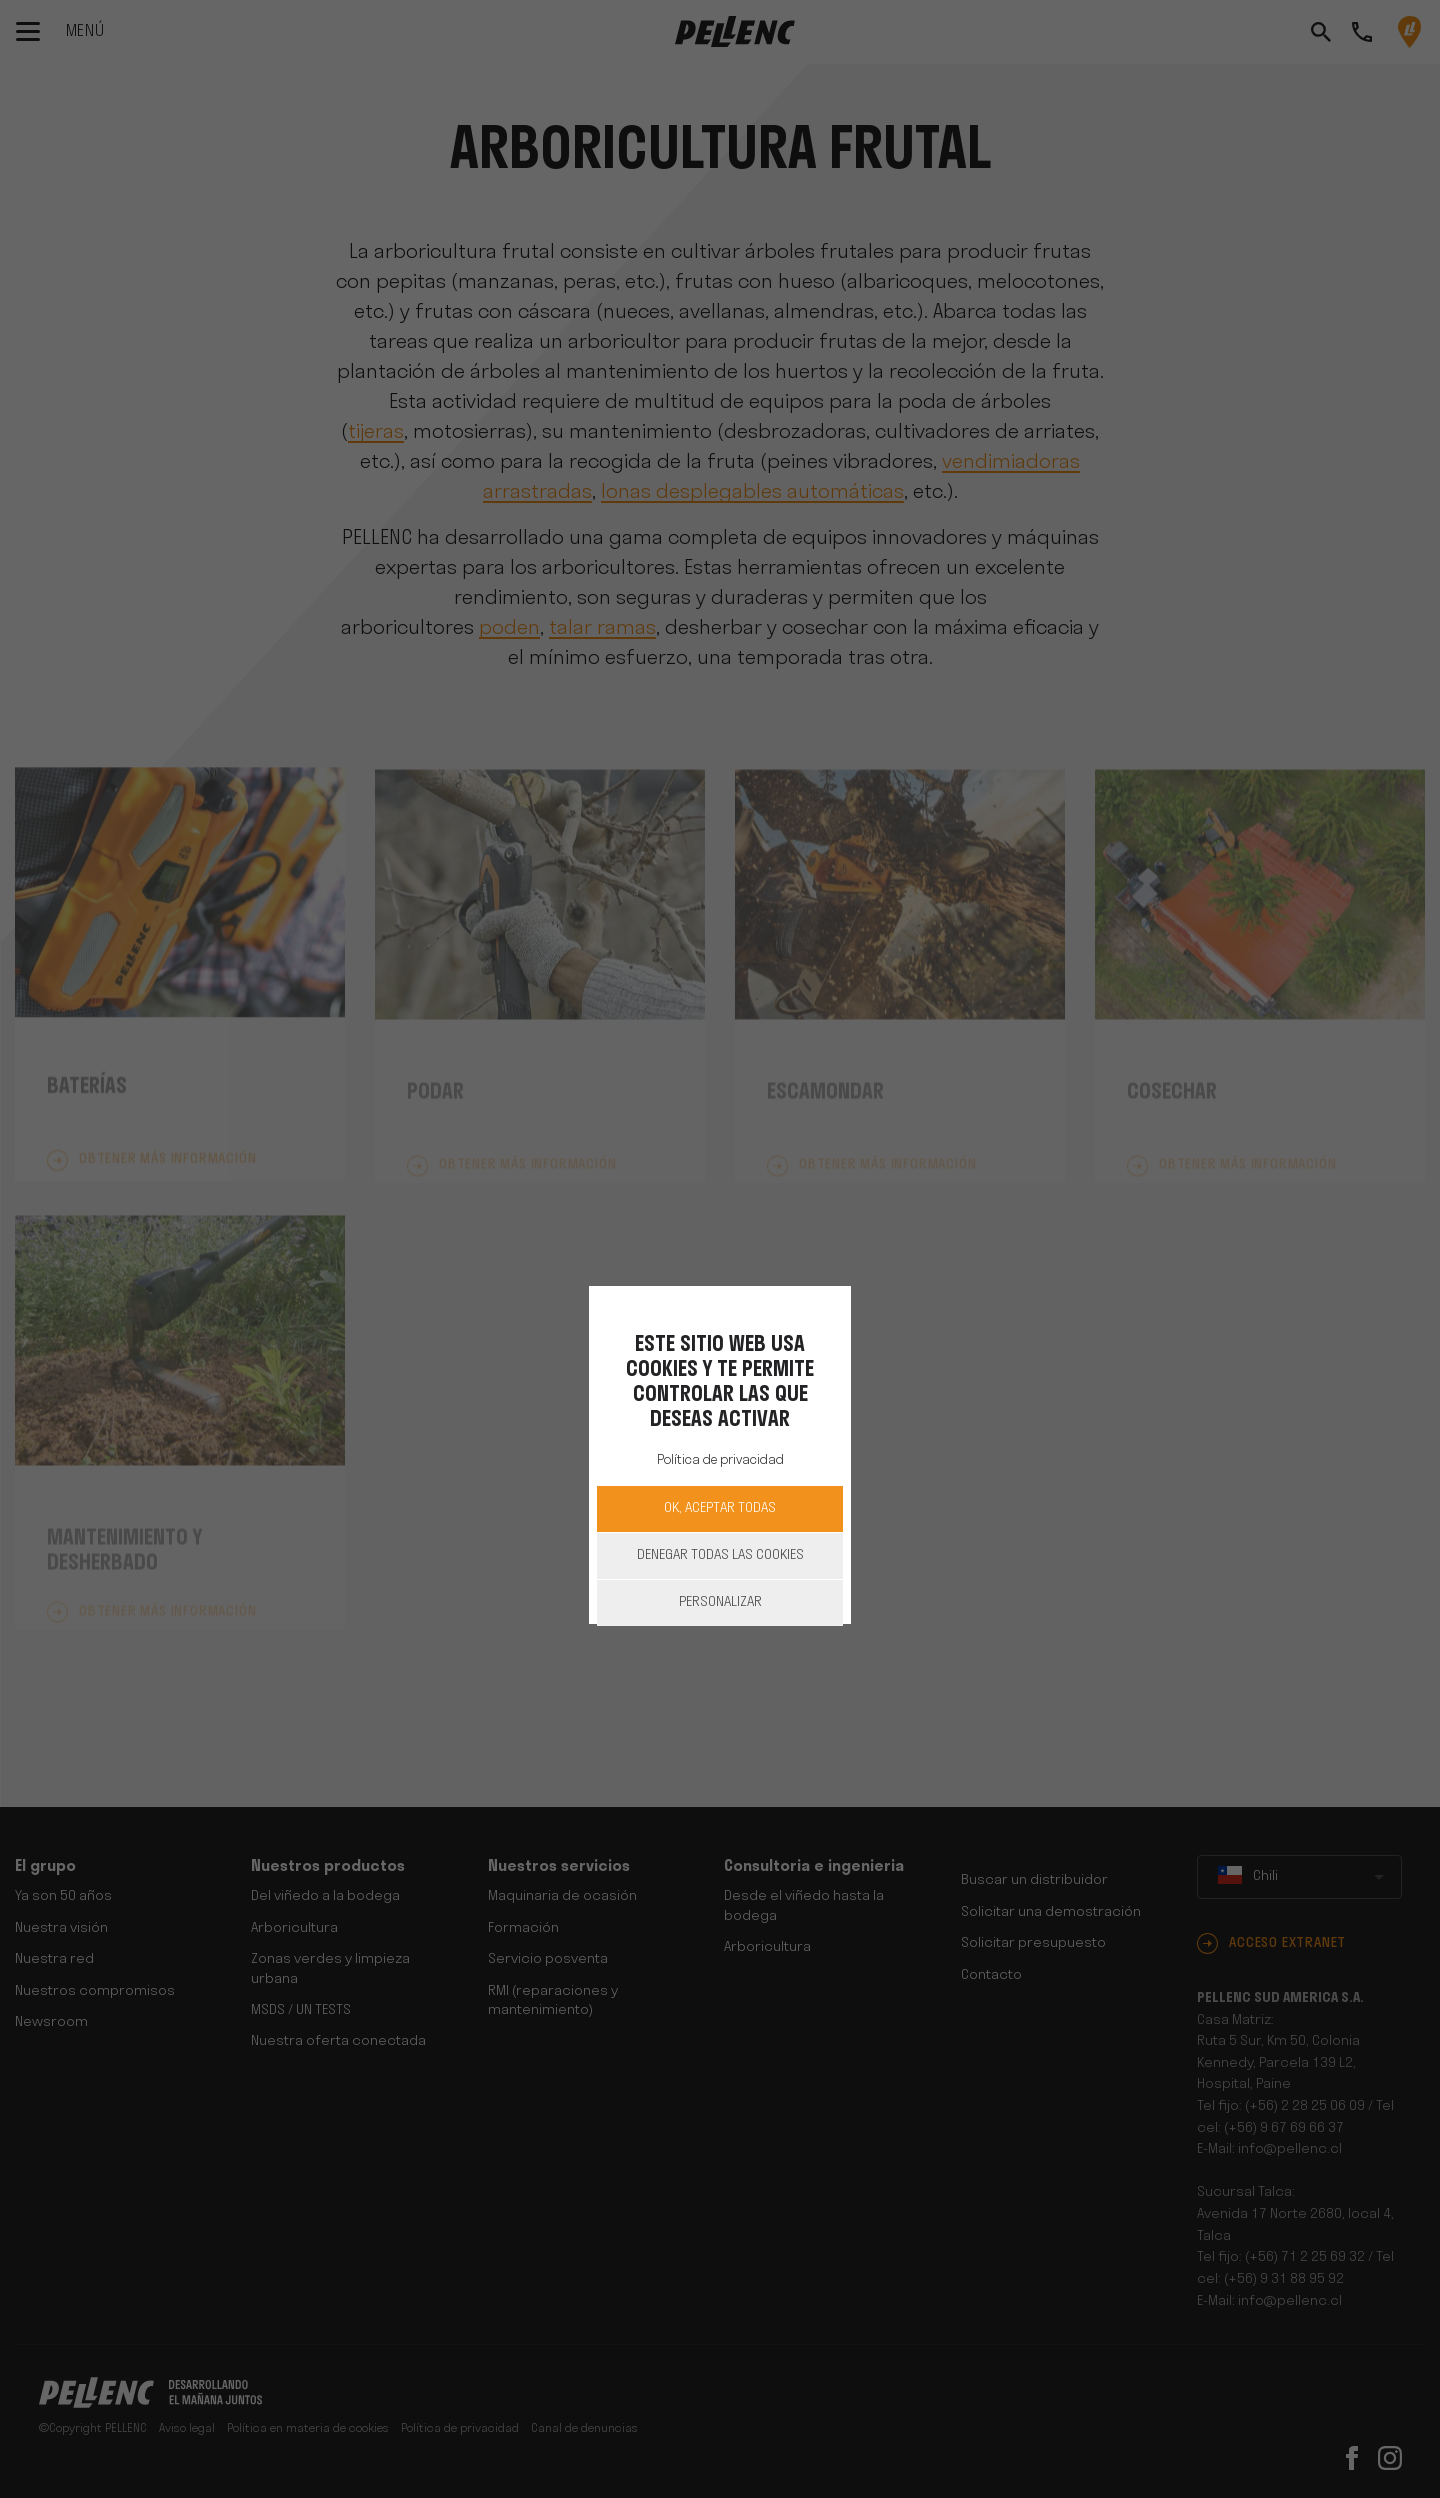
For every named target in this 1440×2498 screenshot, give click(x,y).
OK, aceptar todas (720, 1508)
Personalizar (720, 1602)
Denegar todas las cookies (720, 1555)
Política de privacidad (720, 1460)
